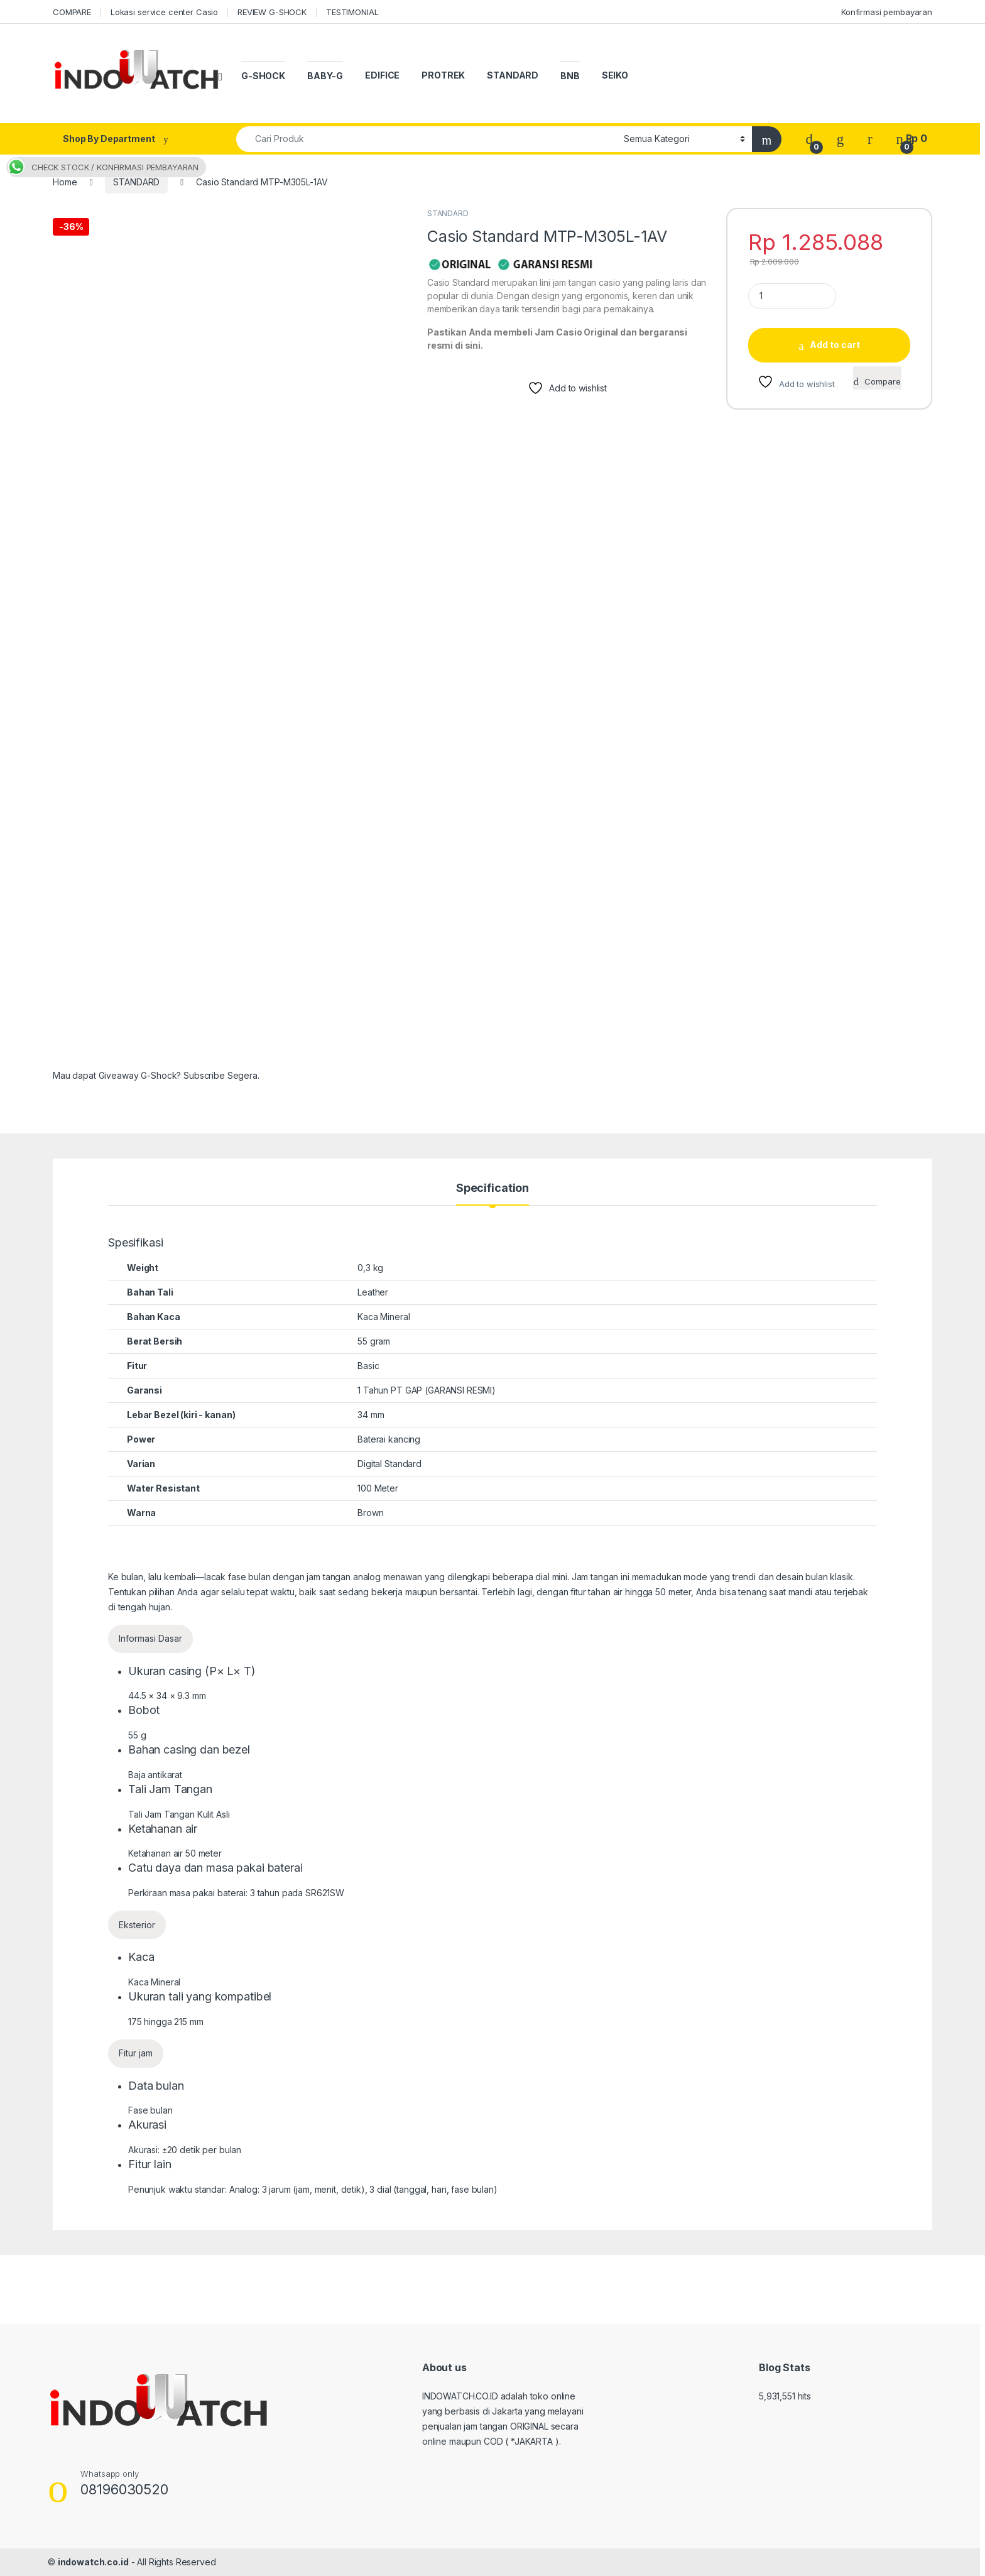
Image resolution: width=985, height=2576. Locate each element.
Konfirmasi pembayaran (886, 12)
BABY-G (325, 75)
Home (65, 182)
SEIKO (615, 75)
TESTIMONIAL (352, 12)
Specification (492, 1188)
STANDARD (512, 75)
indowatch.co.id (93, 2562)
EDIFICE (382, 75)
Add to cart (835, 344)
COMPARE (72, 12)
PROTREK (443, 75)
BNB (570, 75)
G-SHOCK (263, 75)
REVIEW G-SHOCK (272, 12)
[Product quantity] (792, 296)
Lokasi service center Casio (164, 12)
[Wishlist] (840, 139)
